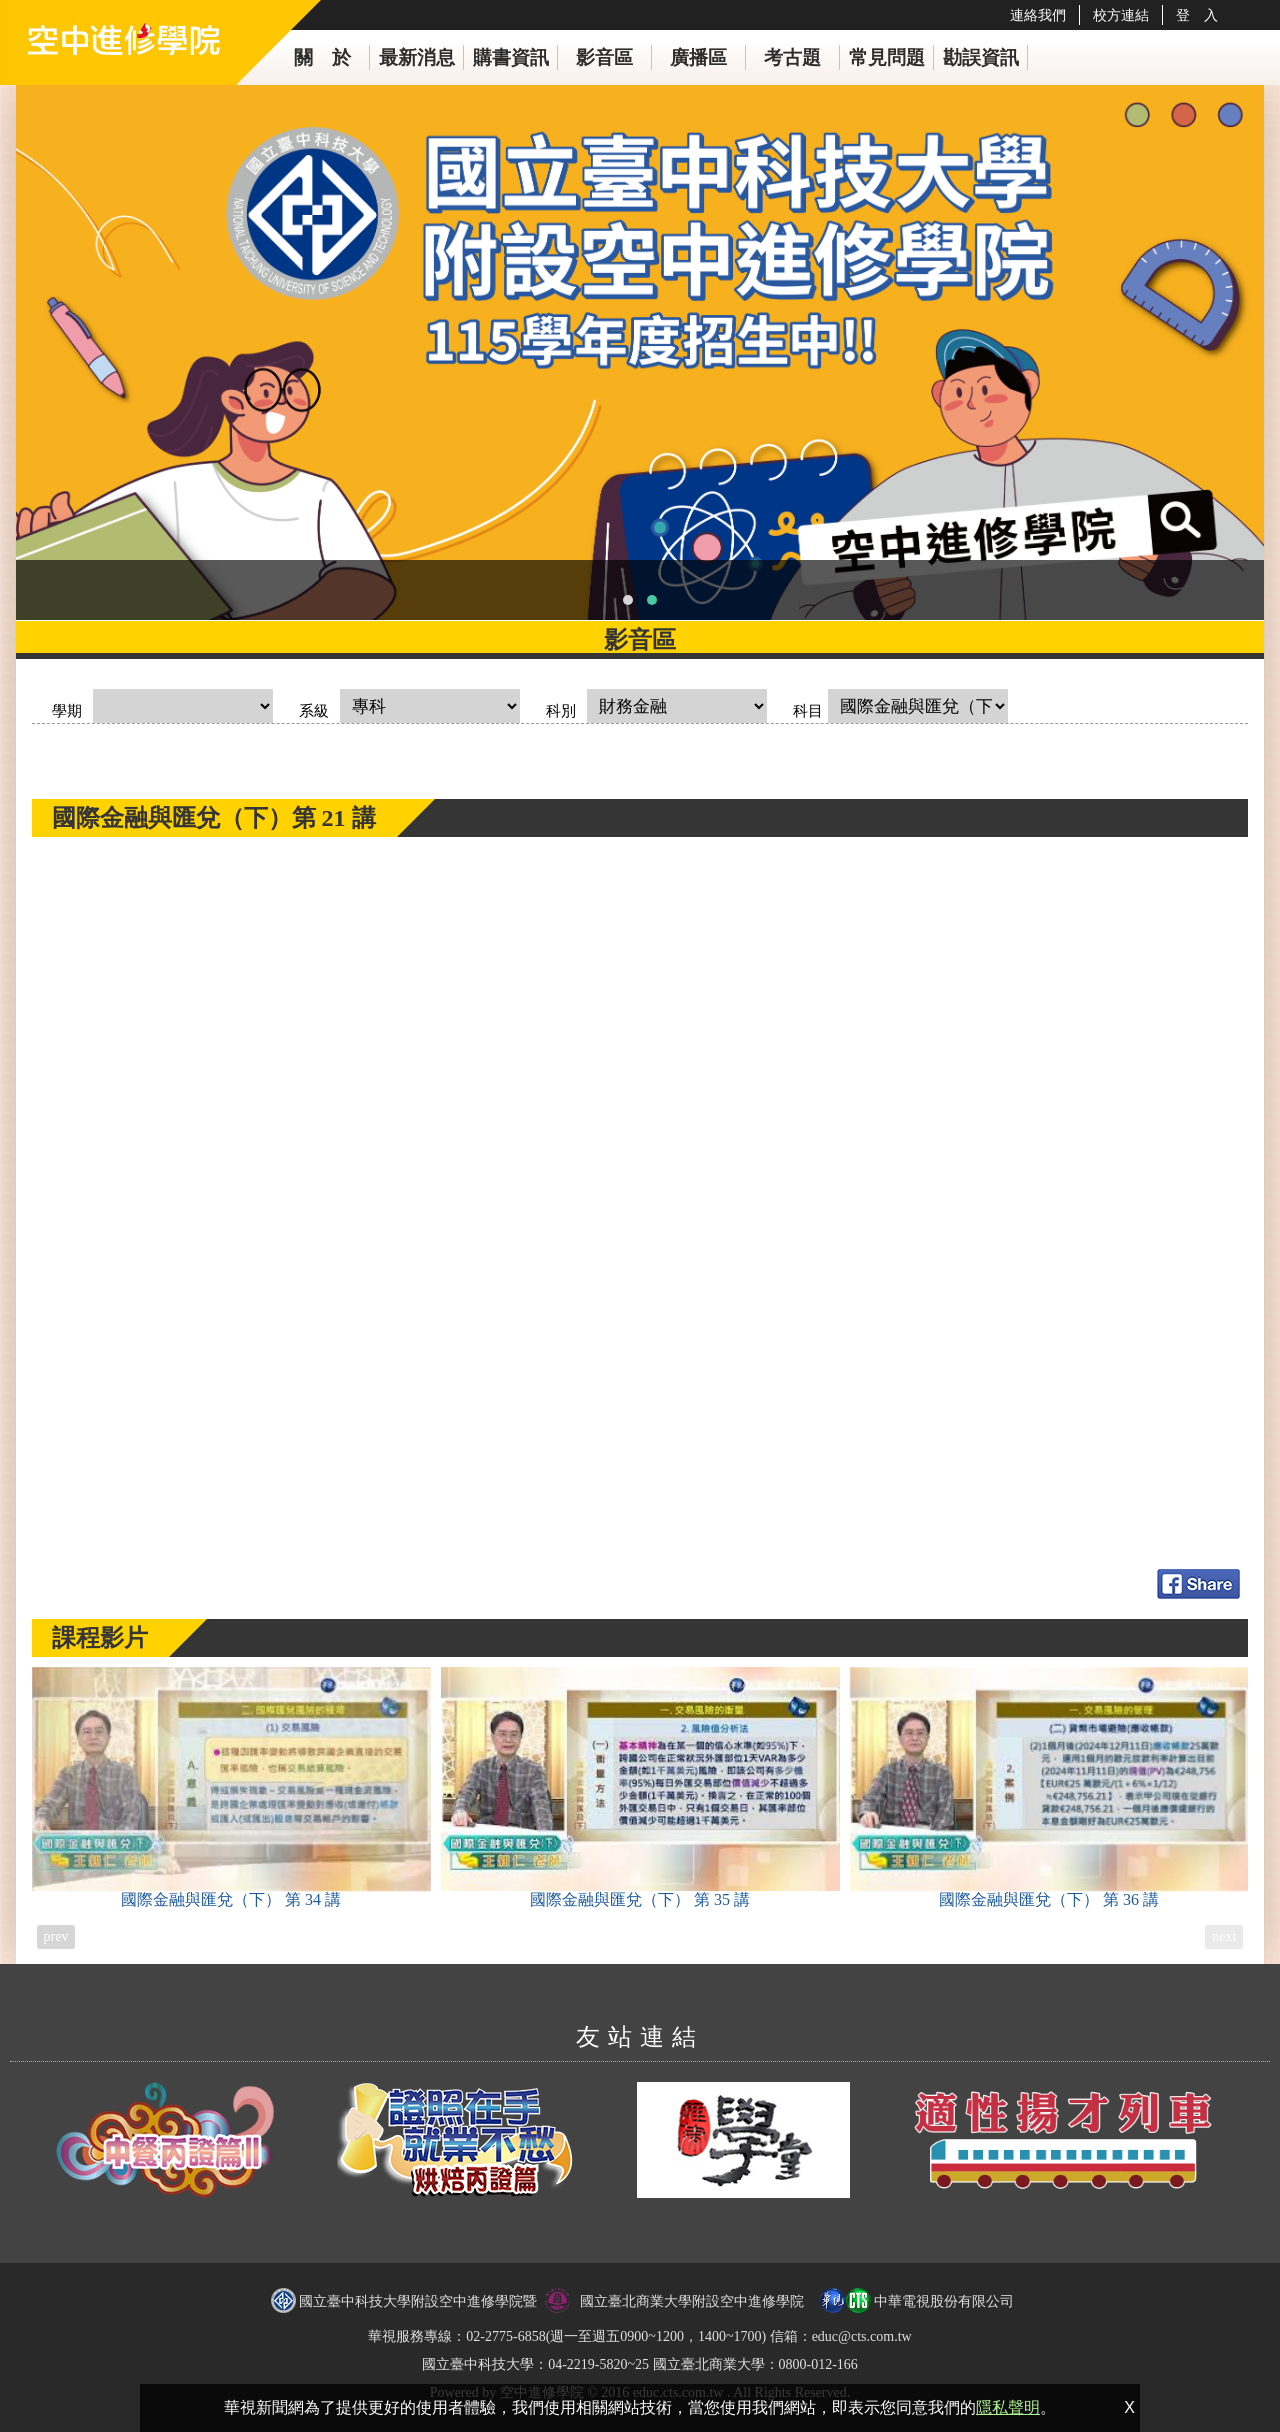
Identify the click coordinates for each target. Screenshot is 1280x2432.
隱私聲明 (1008, 2407)
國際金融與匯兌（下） (231, 1787)
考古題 (792, 57)
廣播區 (698, 57)
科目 (808, 711)
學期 (67, 711)
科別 (561, 711)
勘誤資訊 (981, 57)
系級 (314, 711)
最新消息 (417, 57)
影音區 (604, 57)
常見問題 (887, 57)
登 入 (1197, 15)
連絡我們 (1038, 15)
